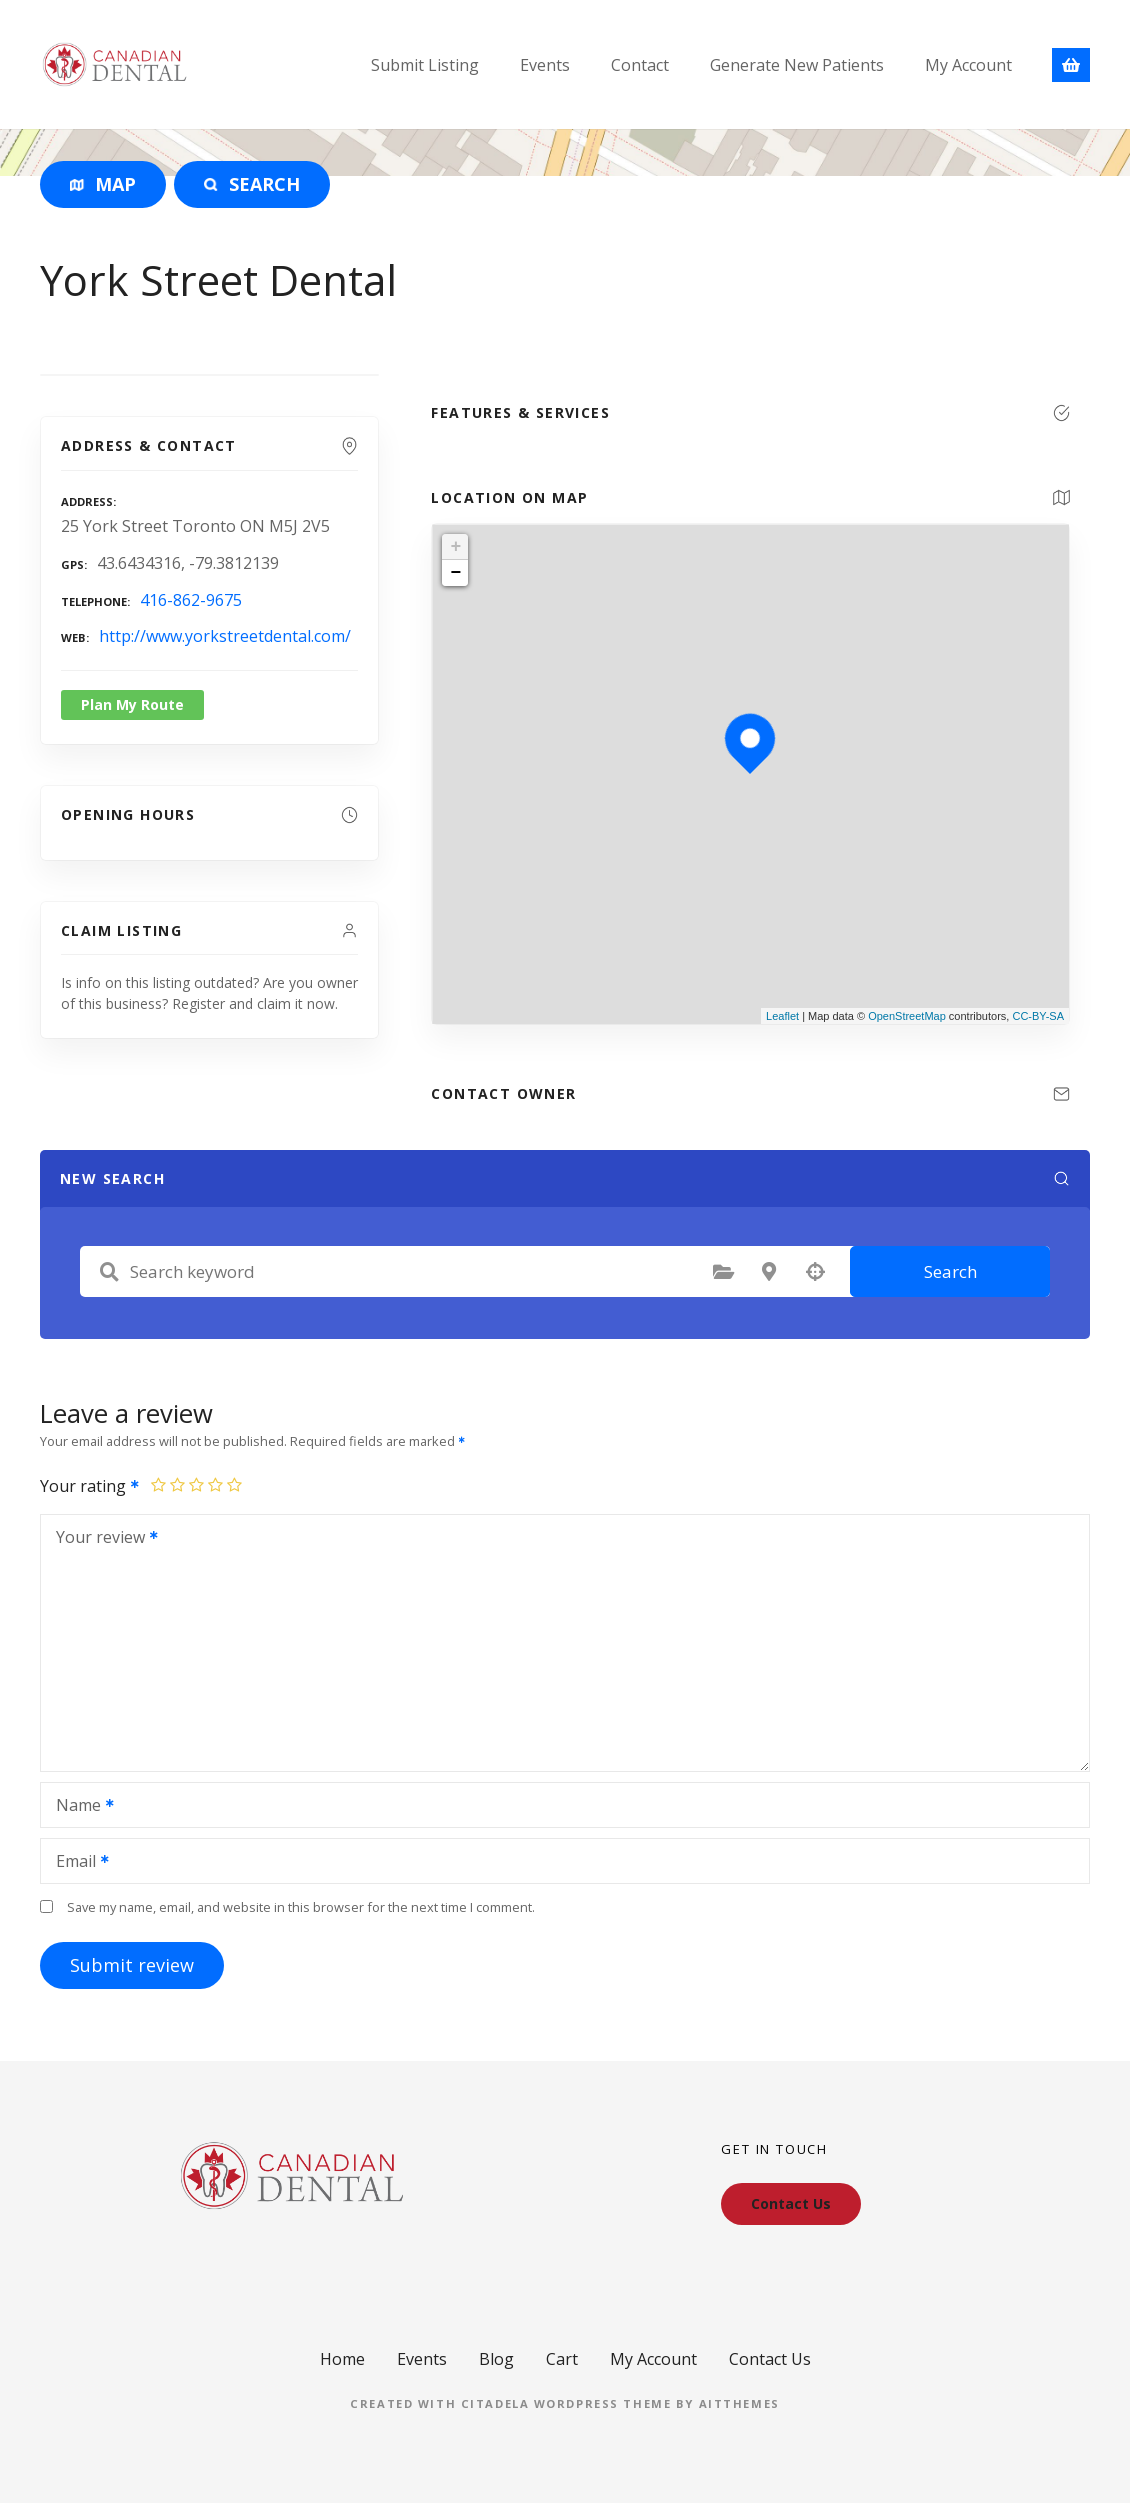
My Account (968, 65)
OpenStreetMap (907, 1016)
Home (342, 2359)
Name (78, 1807)
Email (76, 1863)
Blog (496, 2359)
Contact (640, 65)
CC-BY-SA (1038, 1016)
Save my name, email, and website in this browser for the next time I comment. (301, 1907)
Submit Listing (425, 65)
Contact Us (770, 2359)
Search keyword (109, 1272)
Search (950, 1271)
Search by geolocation (815, 1272)
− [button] (455, 573)
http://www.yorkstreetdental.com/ (225, 636)
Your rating (90, 1486)
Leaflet (782, 1016)
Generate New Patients (797, 65)
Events (545, 65)
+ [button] (455, 547)
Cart (562, 2359)
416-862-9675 (191, 600)
